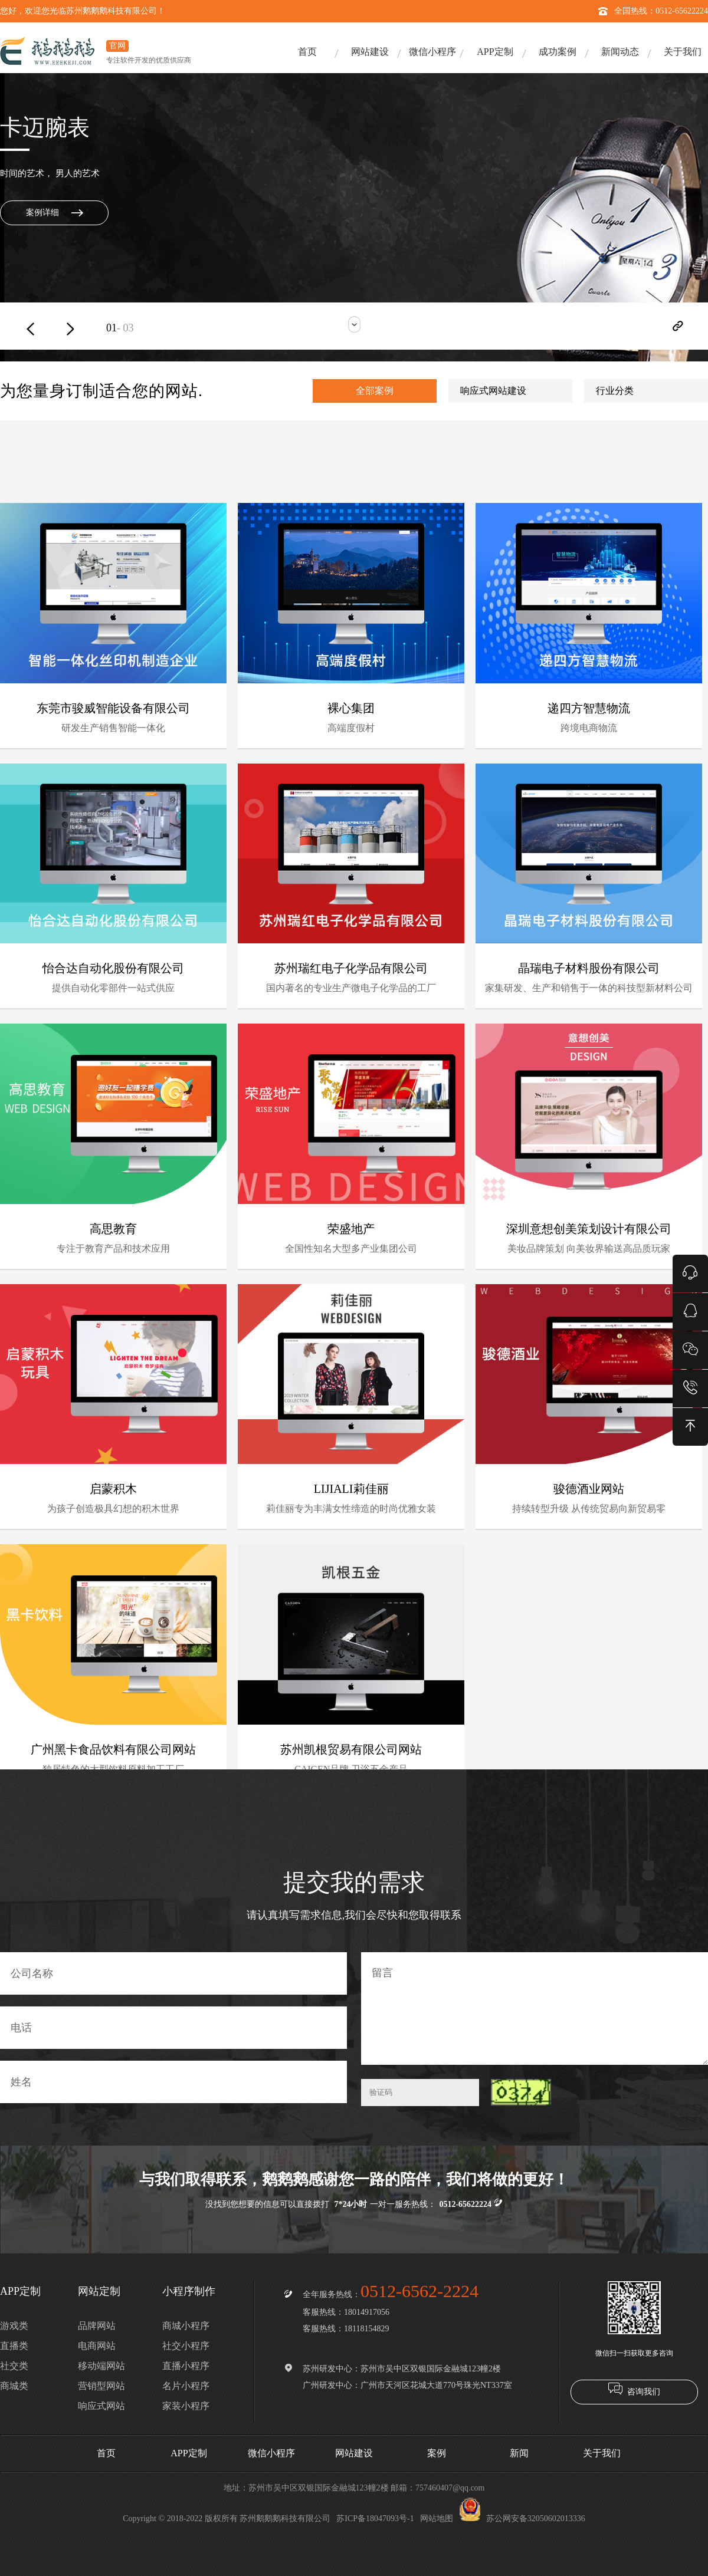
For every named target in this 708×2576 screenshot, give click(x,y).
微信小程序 (432, 52)
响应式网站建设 (493, 391)
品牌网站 (97, 2326)
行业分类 (615, 391)
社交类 (14, 2366)
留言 (534, 2008)
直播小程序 (185, 2366)
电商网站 (97, 2346)
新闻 (519, 2453)
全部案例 (375, 391)
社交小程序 (185, 2346)
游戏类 (14, 2326)
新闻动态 (620, 52)
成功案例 (557, 52)
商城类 (14, 2386)
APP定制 (495, 52)
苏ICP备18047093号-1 (375, 2518)
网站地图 (436, 2518)
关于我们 (683, 52)
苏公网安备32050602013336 (522, 2518)
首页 (307, 52)
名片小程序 (185, 2386)
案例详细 (42, 212)
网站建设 (370, 52)
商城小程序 (185, 2326)
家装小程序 (185, 2406)
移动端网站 (101, 2366)
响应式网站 (101, 2406)
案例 (436, 2453)
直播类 (14, 2346)
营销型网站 (101, 2386)
